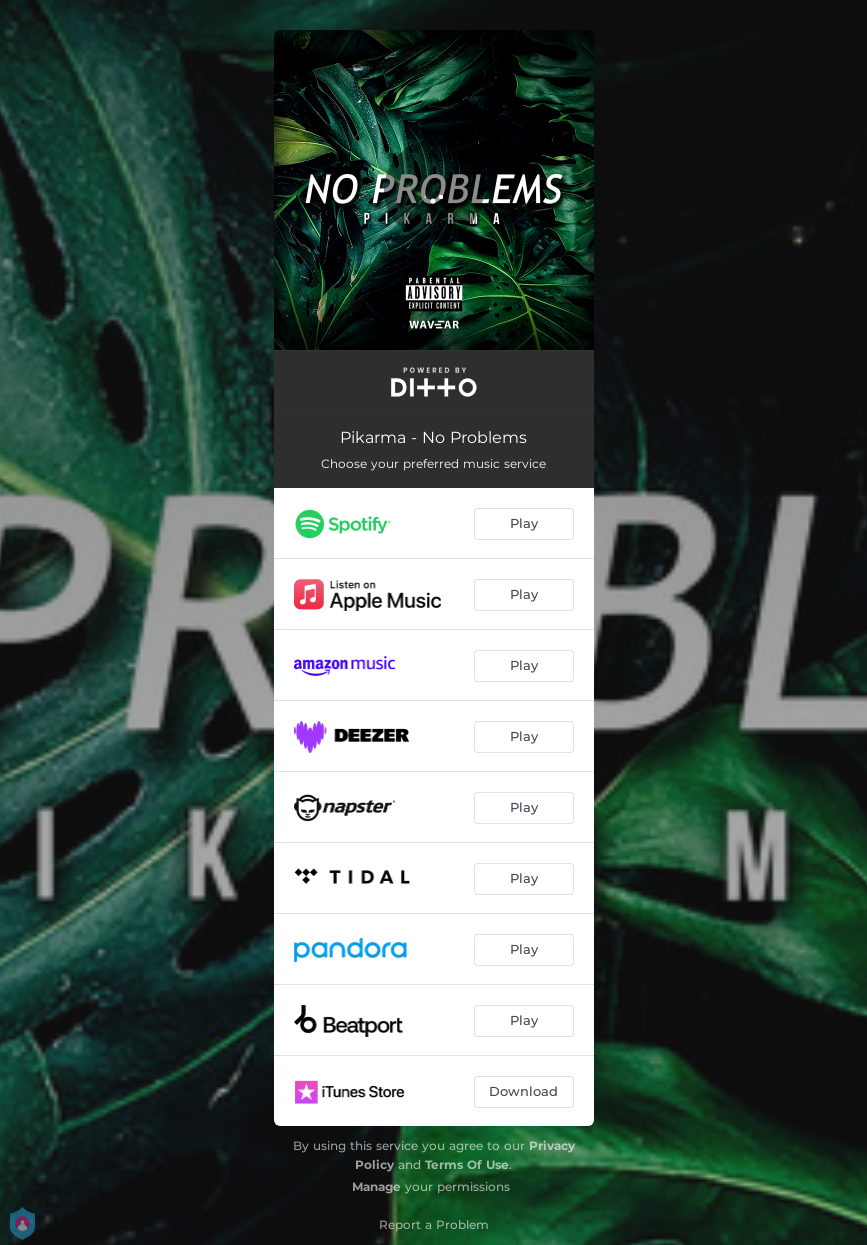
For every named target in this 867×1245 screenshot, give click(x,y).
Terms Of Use (467, 1164)
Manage (376, 1186)
